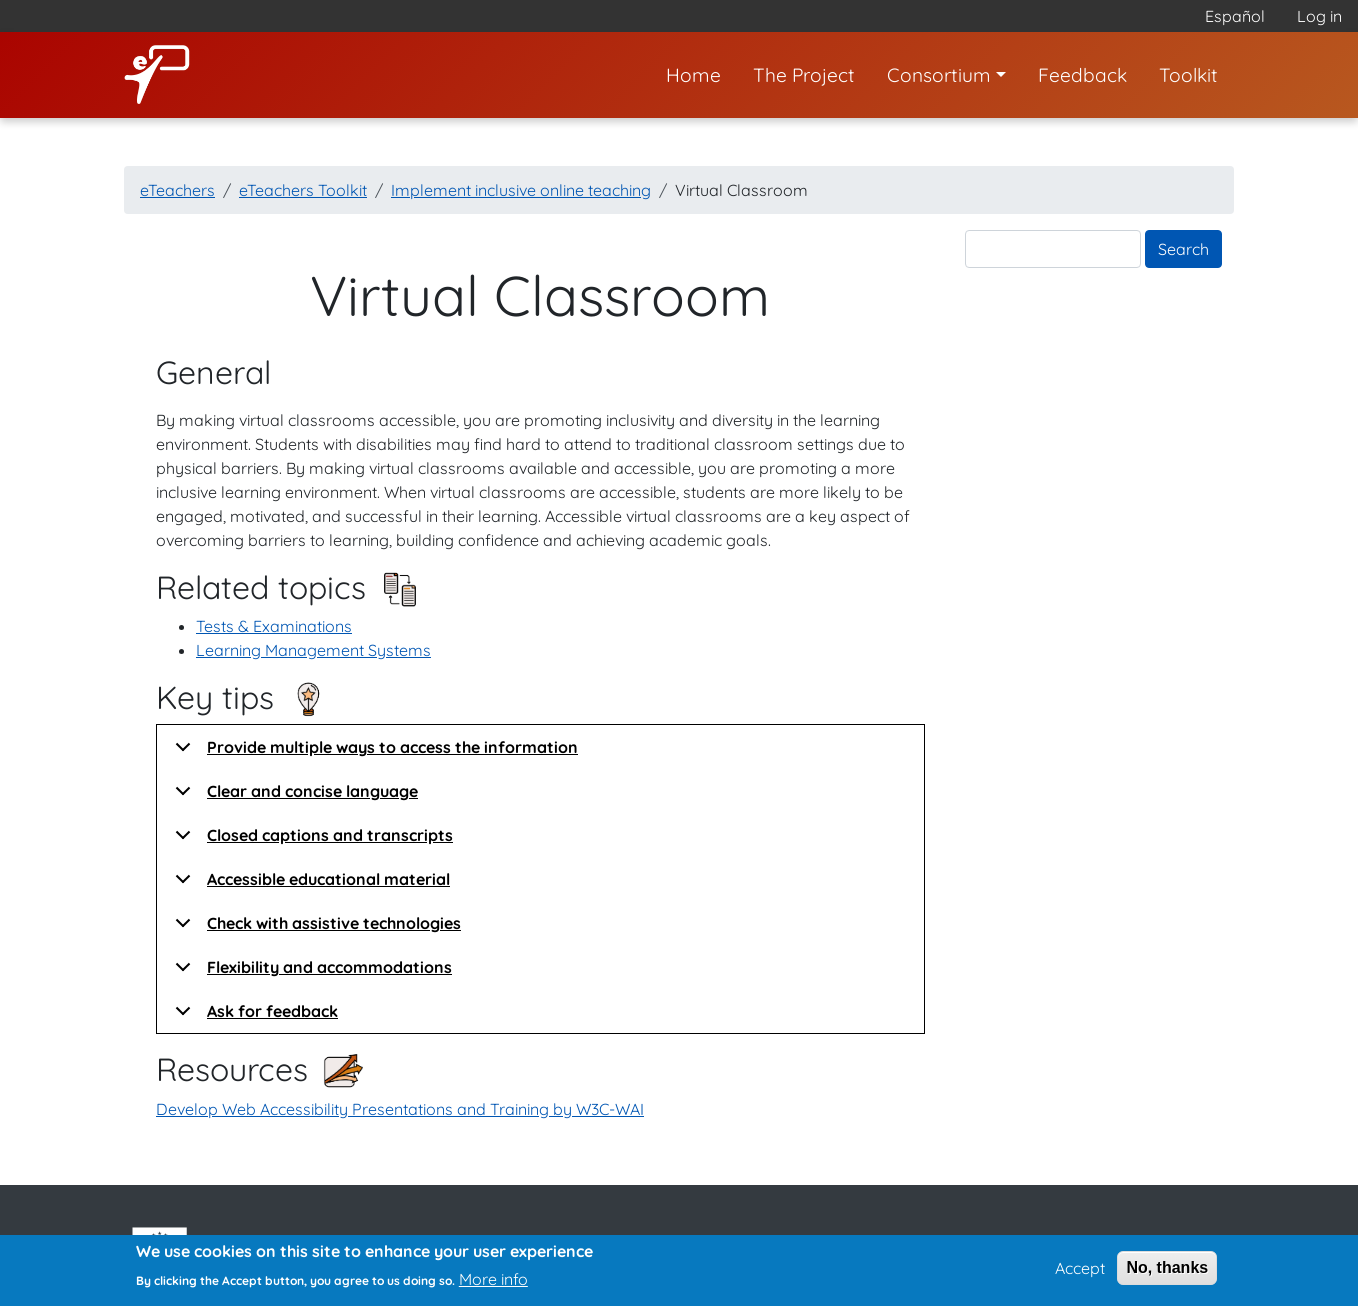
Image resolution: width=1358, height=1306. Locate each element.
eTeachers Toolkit (303, 190)
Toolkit (1188, 75)
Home (693, 75)
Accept (1080, 1274)
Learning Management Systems (313, 650)
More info (493, 1285)
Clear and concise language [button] (293, 797)
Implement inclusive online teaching (521, 190)
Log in (1319, 16)
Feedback (1082, 75)
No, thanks (1167, 1273)
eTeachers (177, 190)
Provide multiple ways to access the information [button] (373, 753)
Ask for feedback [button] (253, 1017)
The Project (804, 75)
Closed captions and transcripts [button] (310, 841)
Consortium (939, 75)
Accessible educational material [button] (309, 885)
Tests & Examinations (274, 626)
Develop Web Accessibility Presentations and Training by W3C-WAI (400, 1109)
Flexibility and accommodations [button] (310, 973)
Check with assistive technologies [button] (314, 929)
